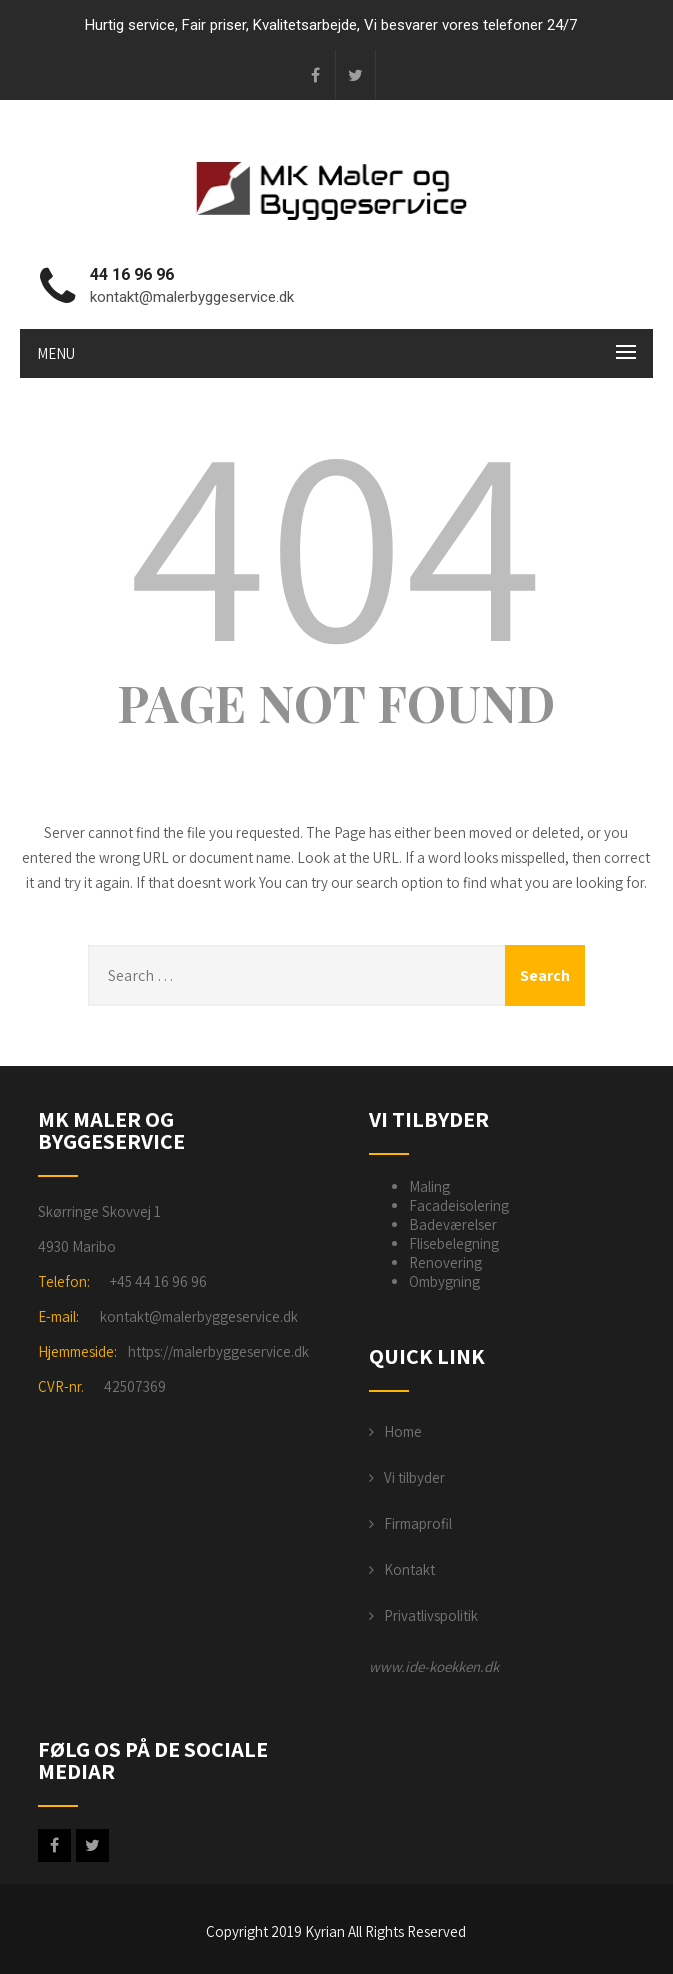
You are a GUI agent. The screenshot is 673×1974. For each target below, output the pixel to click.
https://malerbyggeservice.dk (218, 1351)
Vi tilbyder (414, 1477)
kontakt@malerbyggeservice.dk (199, 1316)
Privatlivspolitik (431, 1615)
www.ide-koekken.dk (434, 1666)
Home (403, 1431)
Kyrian (325, 1931)
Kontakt (409, 1569)
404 (336, 538)
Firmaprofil (418, 1523)
